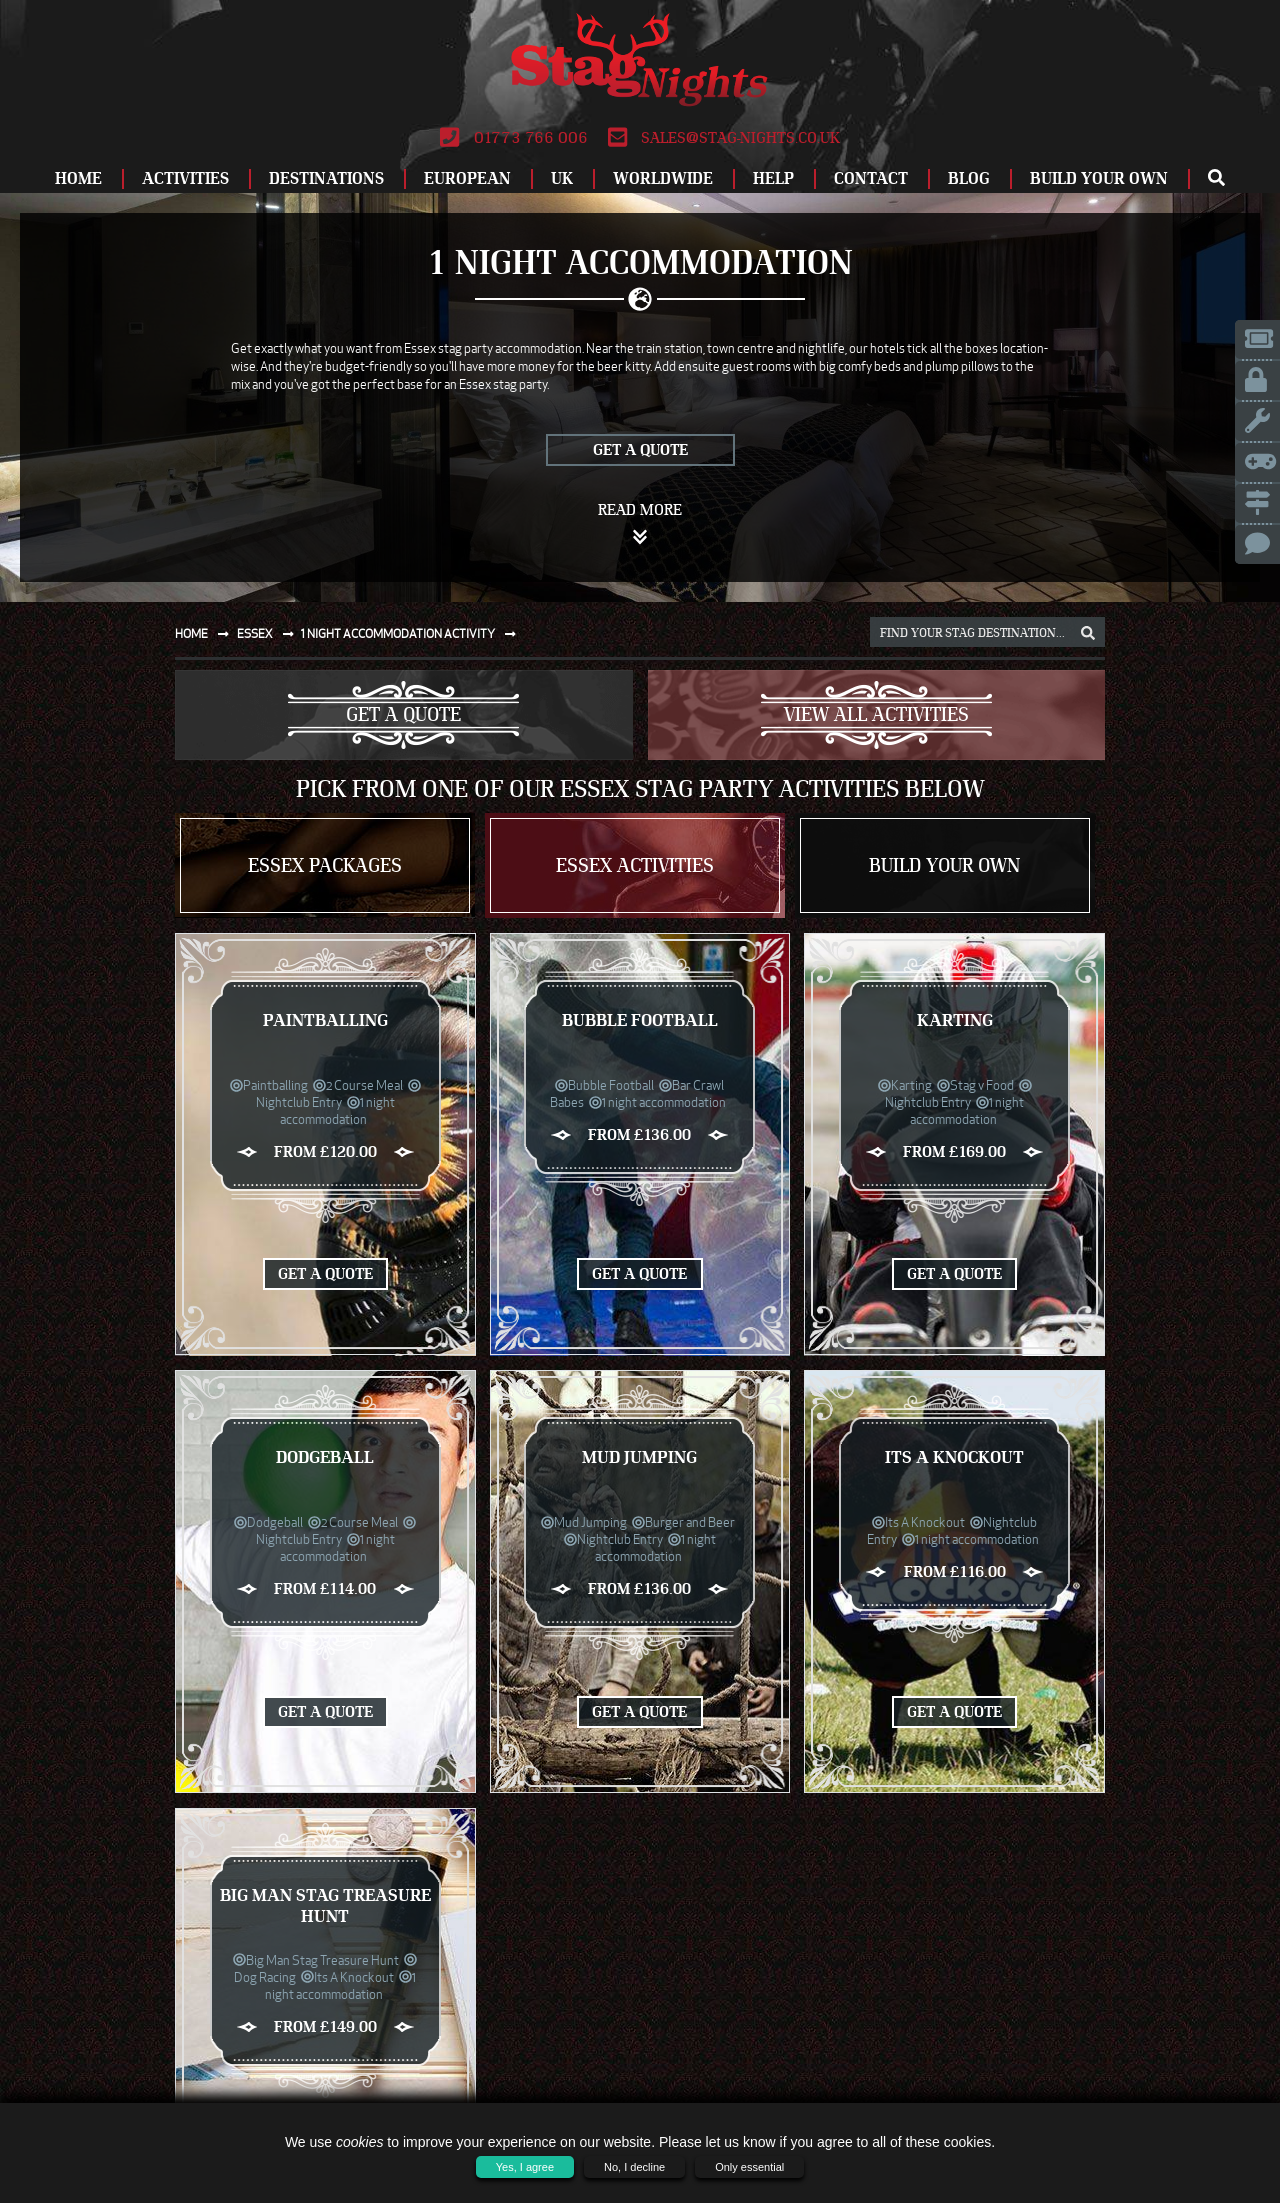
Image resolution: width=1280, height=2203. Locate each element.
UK (562, 178)
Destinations (326, 178)
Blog (969, 178)
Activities (185, 178)
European (467, 178)
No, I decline (634, 2167)
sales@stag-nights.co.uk (724, 138)
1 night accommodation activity (412, 633)
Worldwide (663, 178)
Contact (871, 178)
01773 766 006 (513, 138)
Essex (269, 633)
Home (78, 178)
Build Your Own (1099, 178)
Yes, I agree (525, 2167)
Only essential (749, 2167)
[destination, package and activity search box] (987, 632)
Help (773, 178)
